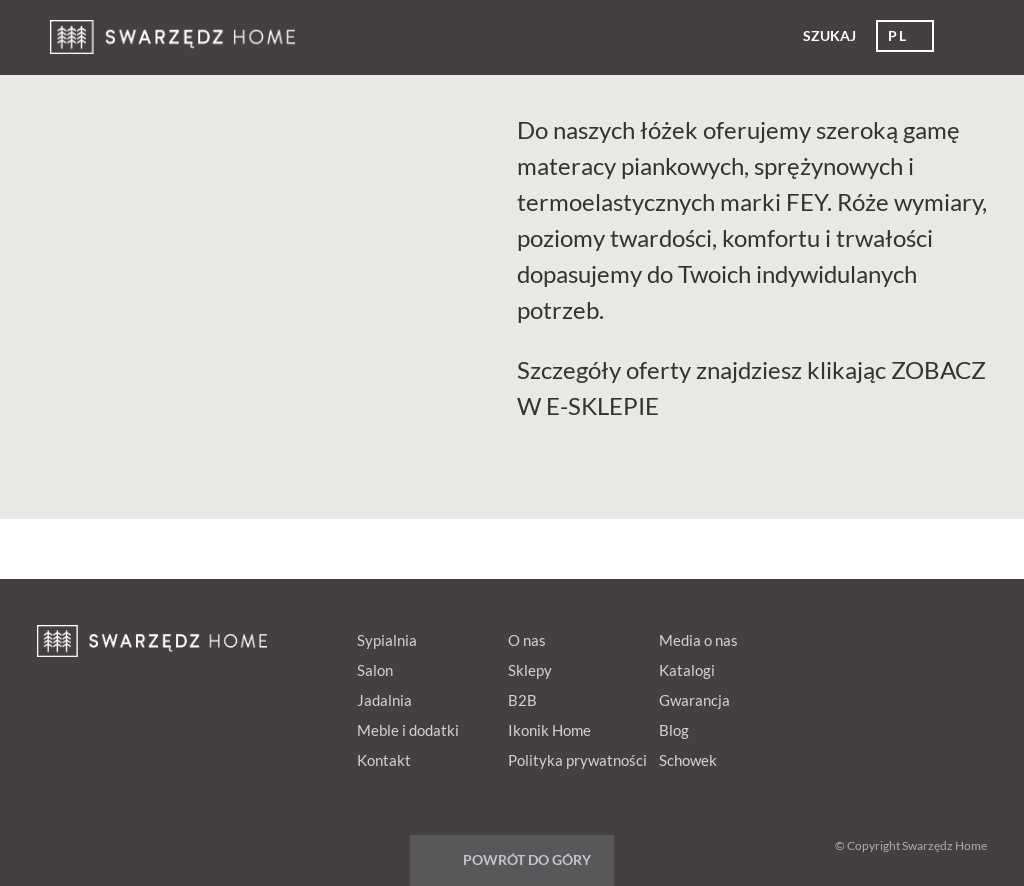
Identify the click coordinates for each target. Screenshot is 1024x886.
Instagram (962, 636)
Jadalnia (384, 700)
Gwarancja (694, 700)
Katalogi (687, 670)
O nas (527, 640)
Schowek (688, 760)
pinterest (848, 636)
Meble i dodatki (408, 730)
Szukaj (829, 35)
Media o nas (698, 640)
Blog (674, 730)
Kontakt (384, 760)
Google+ (886, 636)
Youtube (924, 636)
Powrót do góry (527, 859)
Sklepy (530, 670)
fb (810, 636)
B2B (522, 700)
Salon (375, 670)
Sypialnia (387, 640)
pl (897, 35)
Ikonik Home (549, 730)
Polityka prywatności (577, 760)
